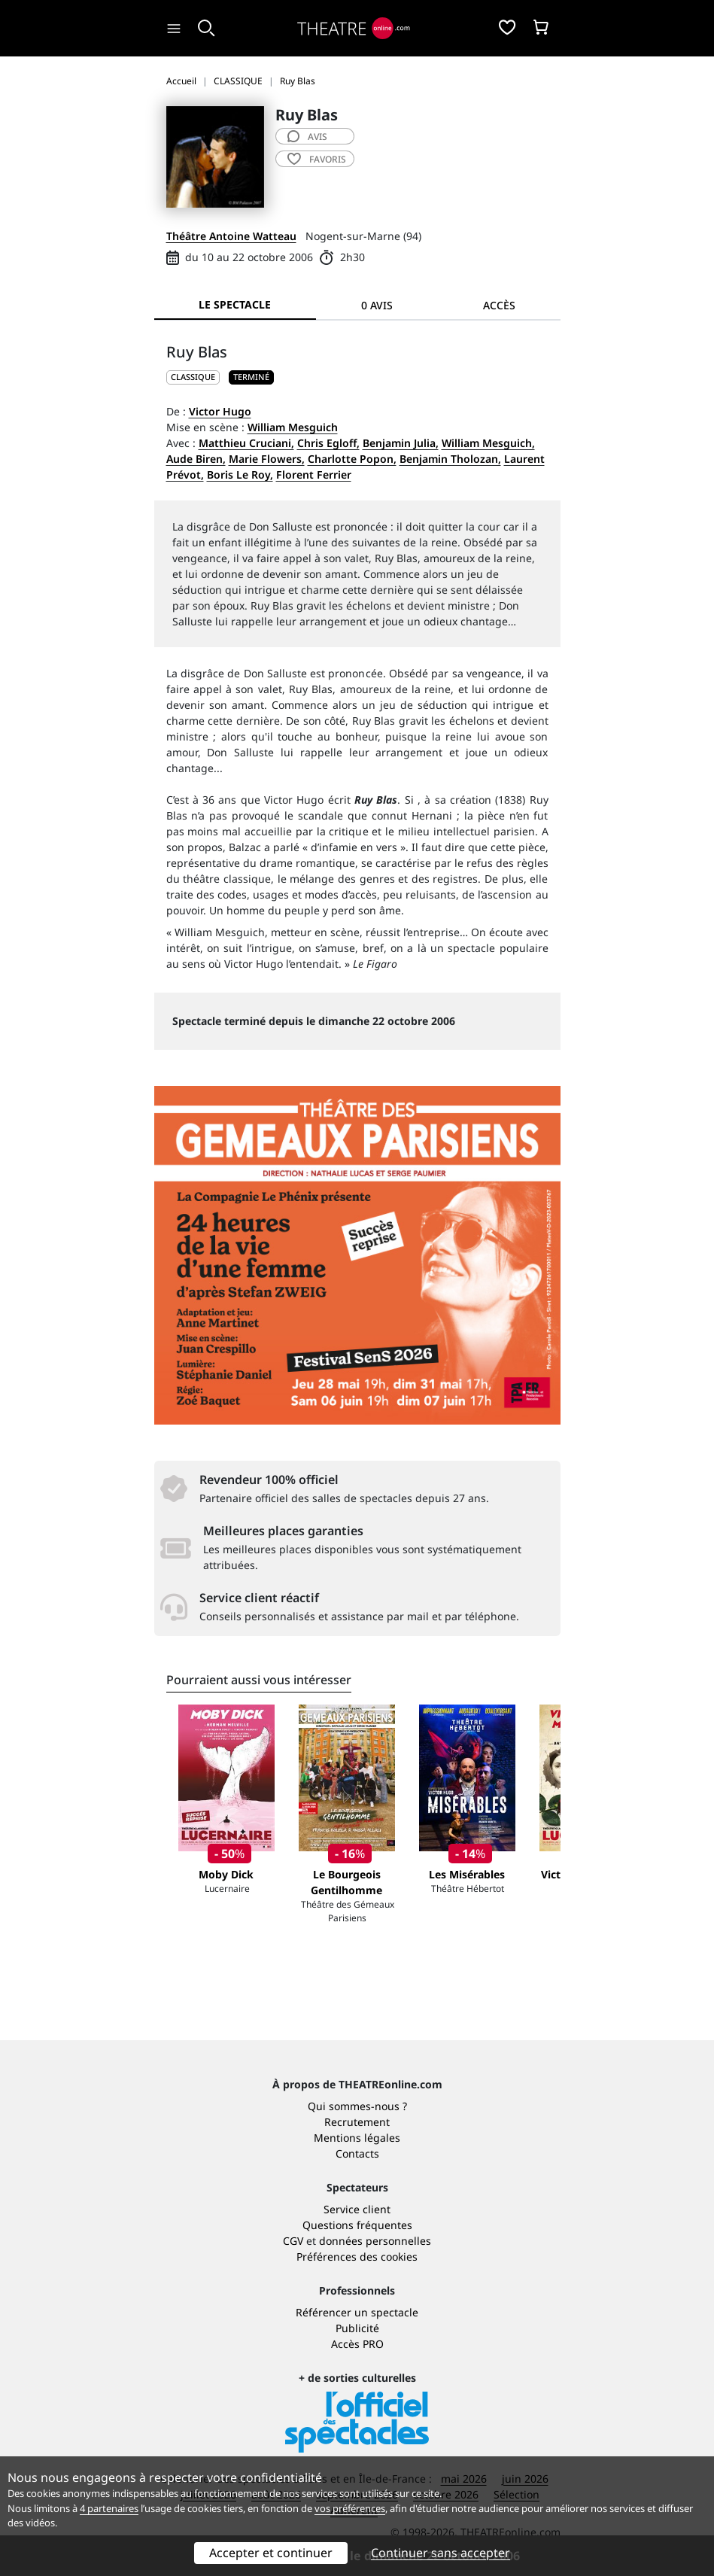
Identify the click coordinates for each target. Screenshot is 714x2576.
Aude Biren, (196, 459)
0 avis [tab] (377, 305)
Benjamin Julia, (401, 443)
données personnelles (375, 2241)
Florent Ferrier (313, 474)
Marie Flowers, (267, 459)
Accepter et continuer (271, 2552)
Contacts (357, 2153)
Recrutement (357, 2122)
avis (307, 136)
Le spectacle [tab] (235, 304)
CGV (293, 2241)
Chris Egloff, (328, 443)
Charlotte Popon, (352, 459)
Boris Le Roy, (240, 474)
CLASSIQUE (193, 376)
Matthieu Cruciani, (246, 443)
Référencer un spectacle (357, 2312)
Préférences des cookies (357, 2256)
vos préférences (349, 2508)
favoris (316, 159)
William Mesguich (293, 427)
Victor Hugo (220, 411)
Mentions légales (357, 2137)
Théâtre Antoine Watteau (231, 236)
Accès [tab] (499, 305)
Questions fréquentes (357, 2225)
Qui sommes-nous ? (357, 2106)
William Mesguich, (488, 443)
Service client (357, 2209)
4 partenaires (109, 2508)
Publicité (357, 2328)
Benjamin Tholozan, (450, 459)
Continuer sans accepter (440, 2552)
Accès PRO (357, 2344)
